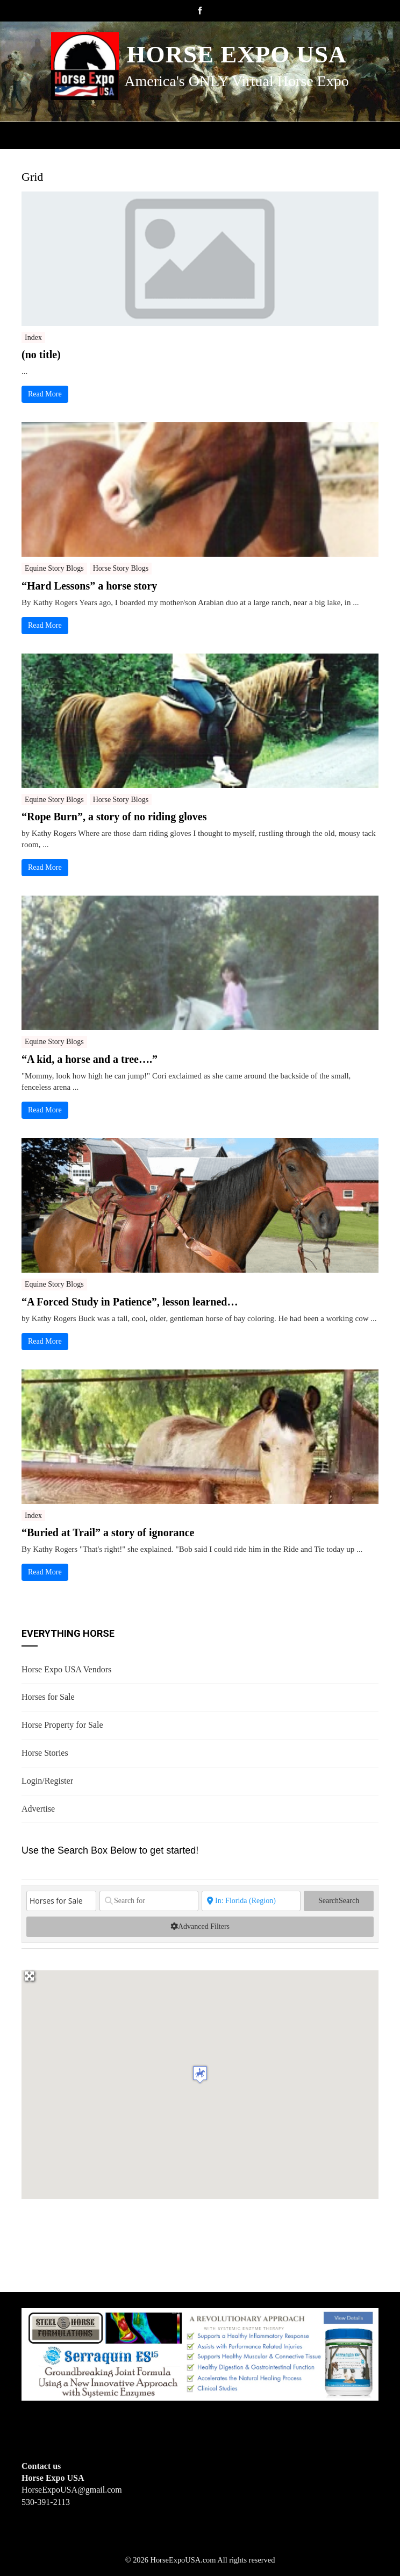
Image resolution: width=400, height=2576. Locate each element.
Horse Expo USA (236, 54)
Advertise (38, 1808)
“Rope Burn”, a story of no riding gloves (114, 816)
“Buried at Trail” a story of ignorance (108, 1532)
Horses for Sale (48, 1696)
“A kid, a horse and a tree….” (90, 1059)
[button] (200, 2074)
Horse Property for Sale (62, 1724)
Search (338, 1901)
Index (33, 337)
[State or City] (251, 1901)
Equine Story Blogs (54, 568)
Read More (45, 394)
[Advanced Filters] (200, 1927)
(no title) (41, 354)
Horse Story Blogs (120, 568)
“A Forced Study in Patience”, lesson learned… (130, 1302)
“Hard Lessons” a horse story (89, 586)
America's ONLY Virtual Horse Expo (236, 81)
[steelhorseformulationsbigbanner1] (200, 2353)
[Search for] (148, 1901)
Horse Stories (45, 1752)
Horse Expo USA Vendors (66, 1669)
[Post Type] (61, 1901)
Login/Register (47, 1780)
